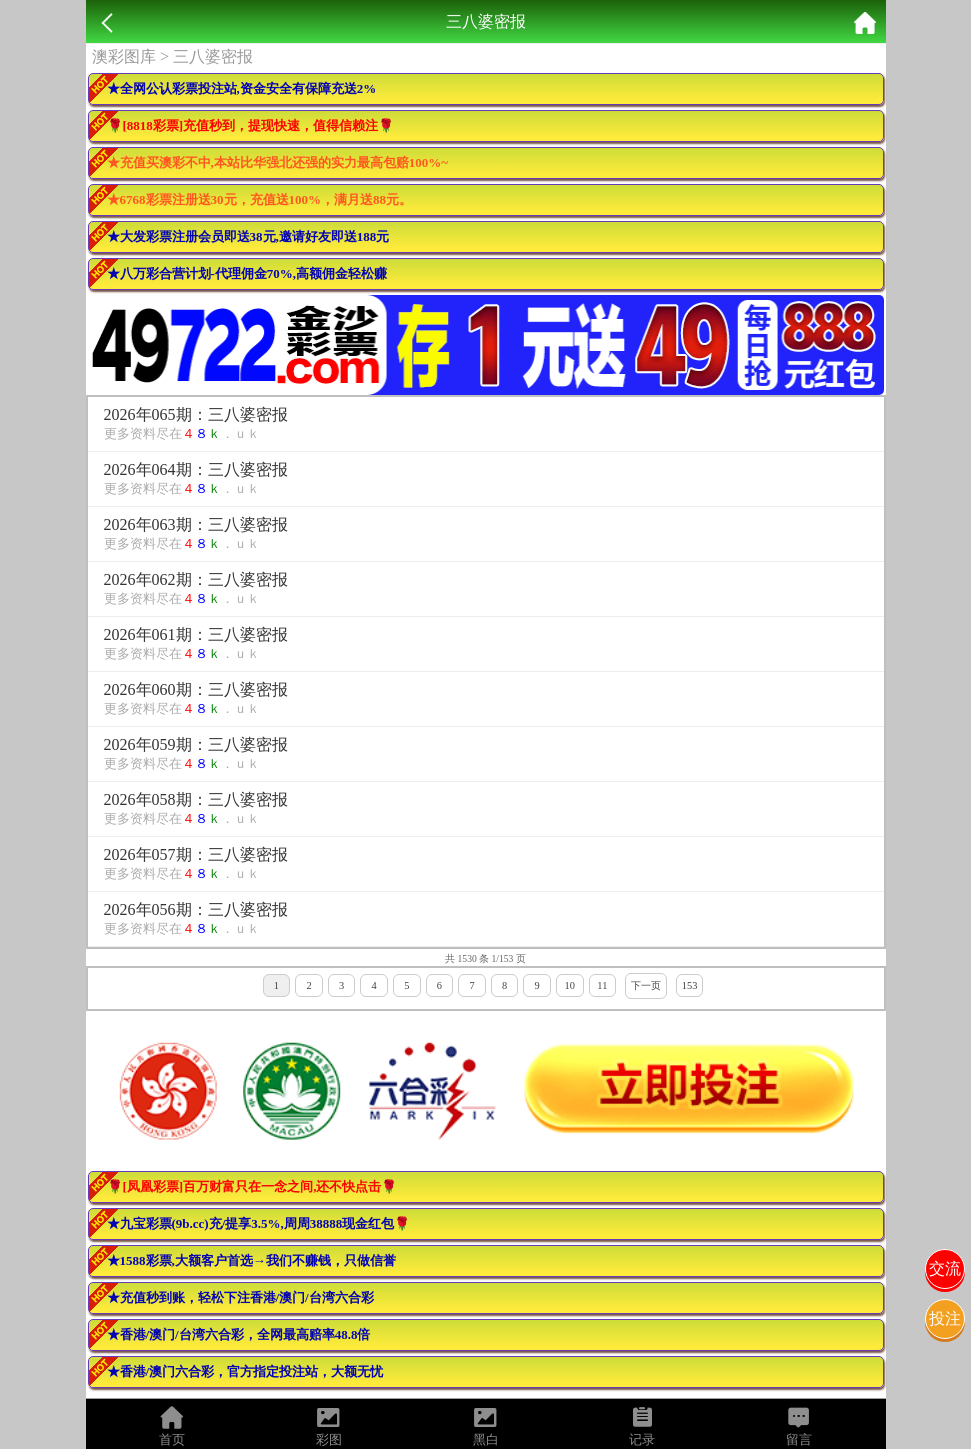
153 (690, 985)
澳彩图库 (124, 56)
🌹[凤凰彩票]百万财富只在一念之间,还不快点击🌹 (252, 1186)
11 (602, 985)
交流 (945, 1268)
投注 (945, 1318)
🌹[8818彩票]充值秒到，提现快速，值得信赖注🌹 (251, 125)
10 (570, 985)
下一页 (646, 985)
